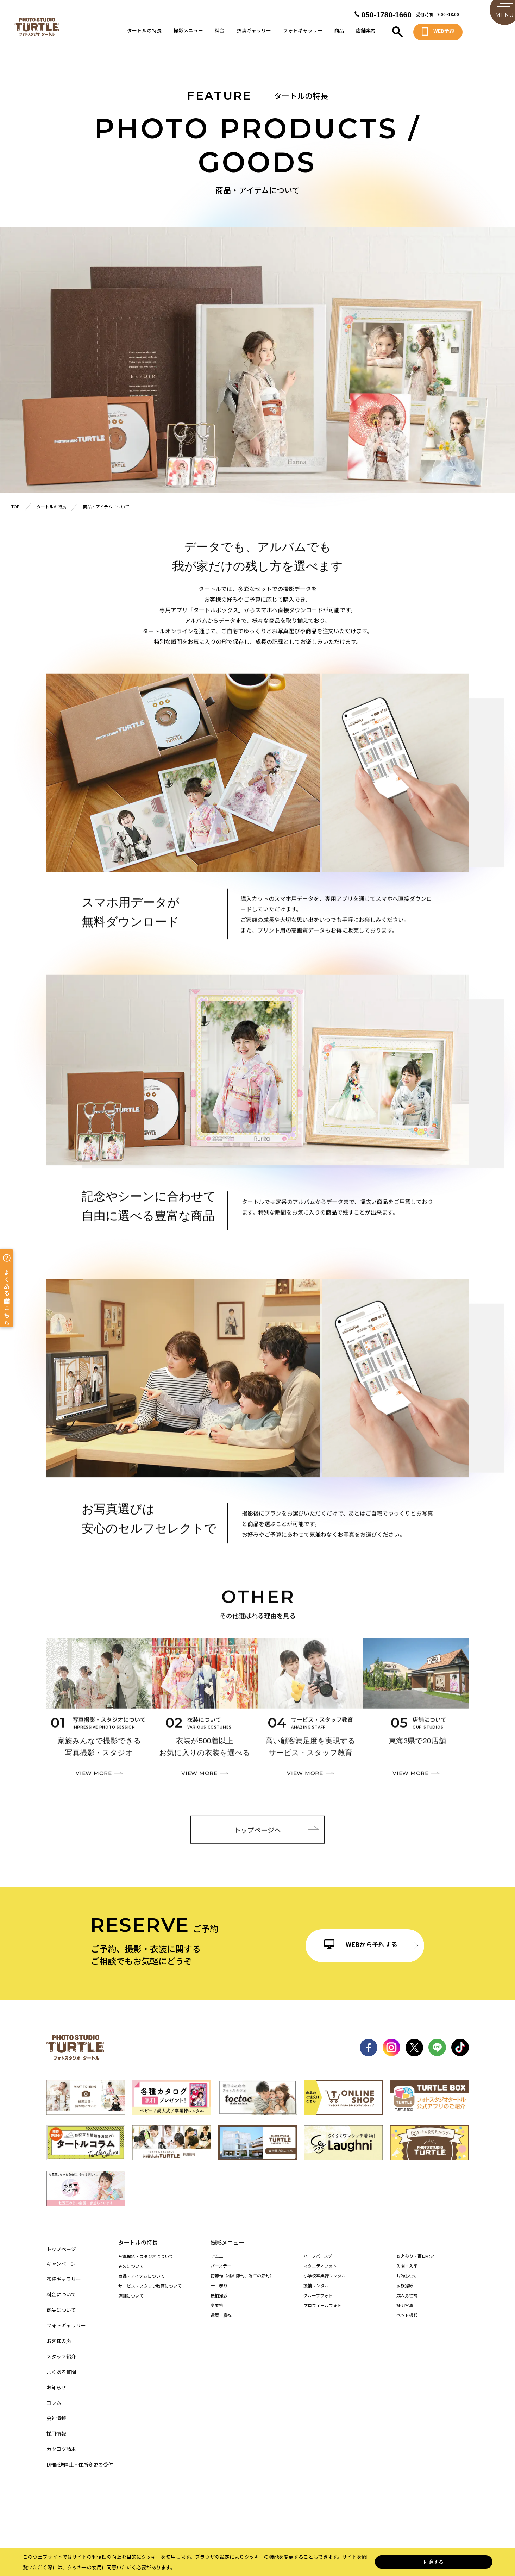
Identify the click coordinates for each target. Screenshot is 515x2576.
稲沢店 (396, 2380)
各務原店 (257, 2429)
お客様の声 (58, 2335)
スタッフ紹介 (61, 2350)
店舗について (131, 2297)
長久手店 (361, 2390)
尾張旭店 (219, 2390)
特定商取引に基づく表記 (240, 2509)
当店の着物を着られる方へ (143, 2337)
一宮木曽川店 (434, 2380)
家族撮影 (404, 2294)
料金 (220, 32)
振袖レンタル (316, 2294)
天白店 (359, 2380)
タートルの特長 (144, 32)
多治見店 (296, 2429)
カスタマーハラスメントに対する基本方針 (368, 2509)
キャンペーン (61, 2258)
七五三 (217, 2264)
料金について (61, 2288)
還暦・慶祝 (221, 2323)
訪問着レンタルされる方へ (143, 2356)
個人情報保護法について (176, 2509)
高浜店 (396, 2390)
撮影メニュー (188, 32)
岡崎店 (217, 2400)
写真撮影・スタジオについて (145, 2258)
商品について (61, 2304)
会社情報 (56, 2412)
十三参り (219, 2294)
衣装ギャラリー (254, 32)
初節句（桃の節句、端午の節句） (242, 2284)
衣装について (131, 2268)
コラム (53, 2396)
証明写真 (404, 2314)
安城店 (428, 2390)
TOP (15, 506)
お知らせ (56, 2381)
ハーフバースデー (320, 2264)
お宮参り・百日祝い (415, 2264)
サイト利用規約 (295, 2509)
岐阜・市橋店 (223, 2429)
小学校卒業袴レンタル (324, 2284)
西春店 (294, 2390)
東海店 (326, 2390)
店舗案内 (366, 32)
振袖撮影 (219, 2304)
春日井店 (255, 2390)
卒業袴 (217, 2314)
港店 (324, 2380)
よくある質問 (61, 2366)
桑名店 (217, 2459)
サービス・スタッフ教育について (150, 2287)
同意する (433, 2562)
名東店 (253, 2380)
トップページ (61, 2242)
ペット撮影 (406, 2323)
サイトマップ (123, 2509)
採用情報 (56, 2427)
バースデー (221, 2274)
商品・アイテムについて (141, 2278)
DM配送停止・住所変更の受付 (79, 2458)
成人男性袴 (406, 2304)
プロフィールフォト (322, 2314)
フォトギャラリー (302, 32)
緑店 (215, 2380)
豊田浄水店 (257, 2400)
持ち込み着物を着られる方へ (145, 2347)
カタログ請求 (61, 2443)
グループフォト (318, 2304)
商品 (339, 32)
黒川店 (294, 2380)
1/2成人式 (406, 2284)
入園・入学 (406, 2274)
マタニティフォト (320, 2274)
